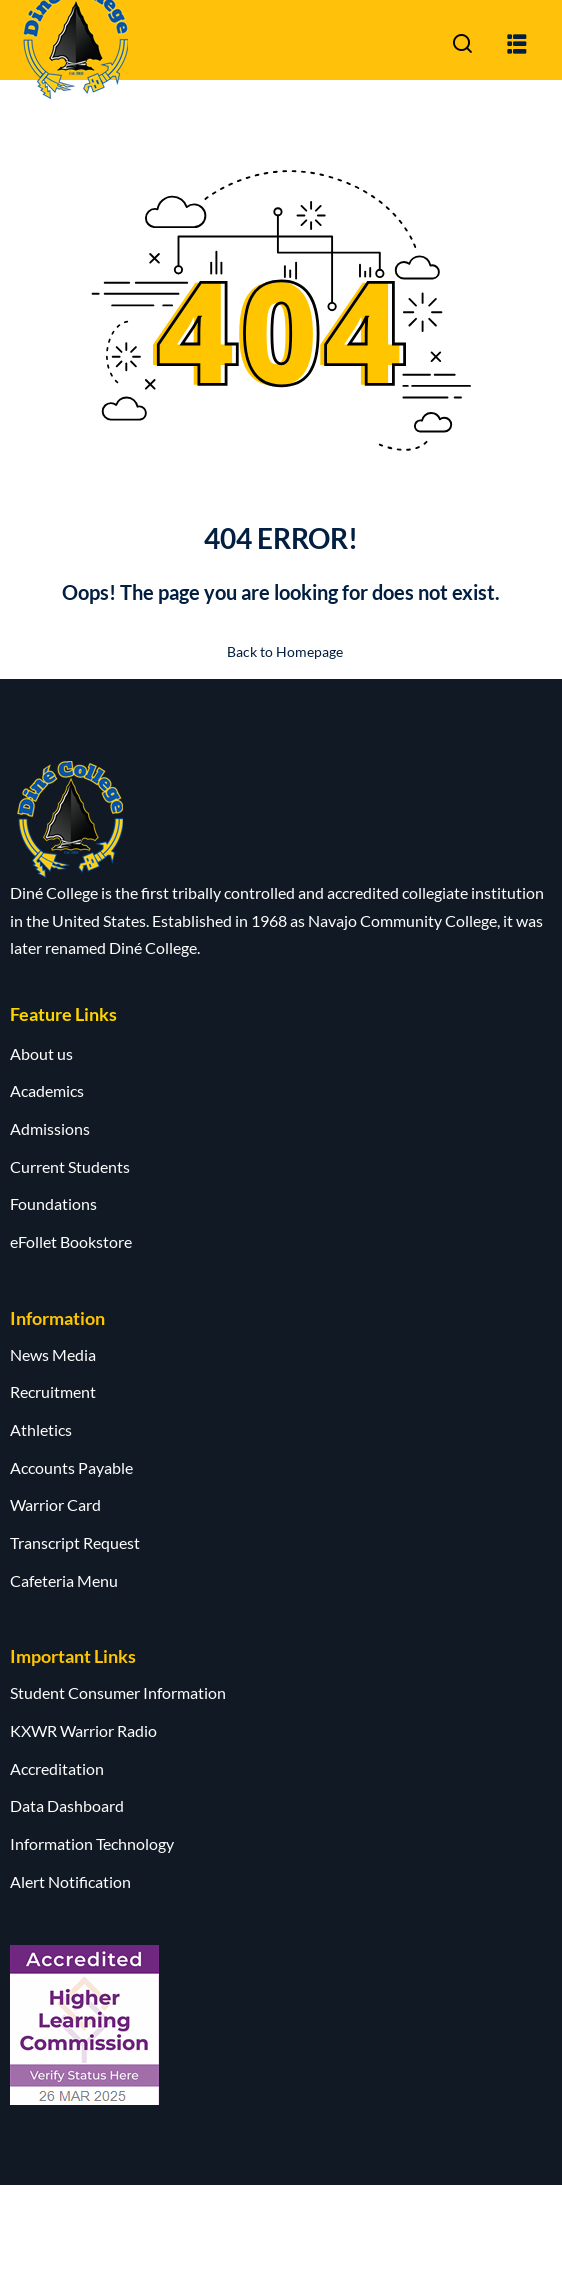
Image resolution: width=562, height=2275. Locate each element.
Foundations (53, 1203)
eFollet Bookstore (71, 1241)
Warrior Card (55, 1504)
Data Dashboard (67, 1805)
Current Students (70, 1166)
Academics (47, 1090)
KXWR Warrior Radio (83, 1730)
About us (41, 1053)
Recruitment (53, 1391)
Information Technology (92, 1843)
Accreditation (57, 1768)
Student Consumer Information (118, 1692)
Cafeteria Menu (64, 1580)
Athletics (41, 1429)
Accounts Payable (71, 1467)
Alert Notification (70, 1881)
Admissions (50, 1128)
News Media (53, 1354)
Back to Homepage (281, 651)
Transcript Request (75, 1542)
